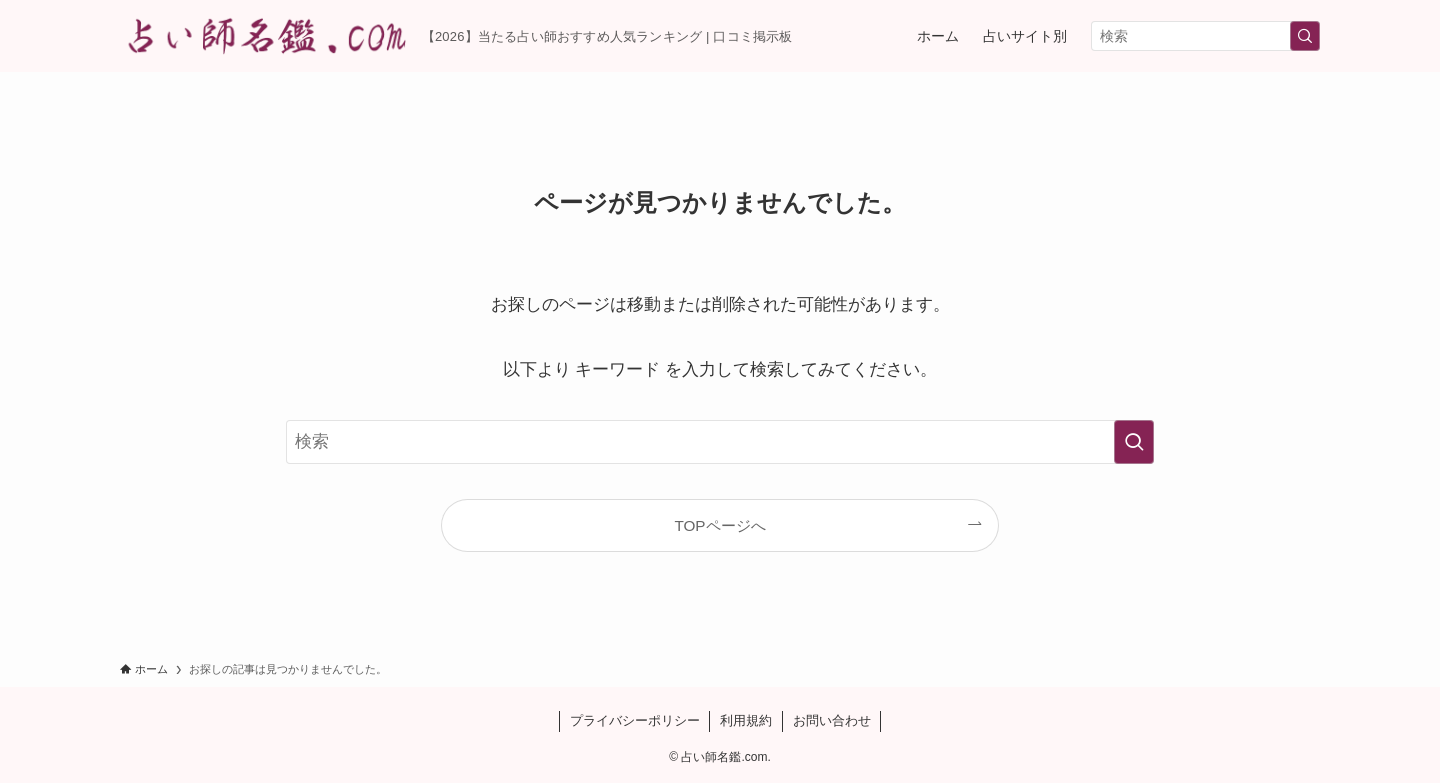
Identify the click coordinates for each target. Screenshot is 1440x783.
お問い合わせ (832, 720)
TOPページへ (719, 525)
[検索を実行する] (1305, 36)
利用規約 (746, 720)
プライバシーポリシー (635, 720)
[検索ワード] (1205, 36)
